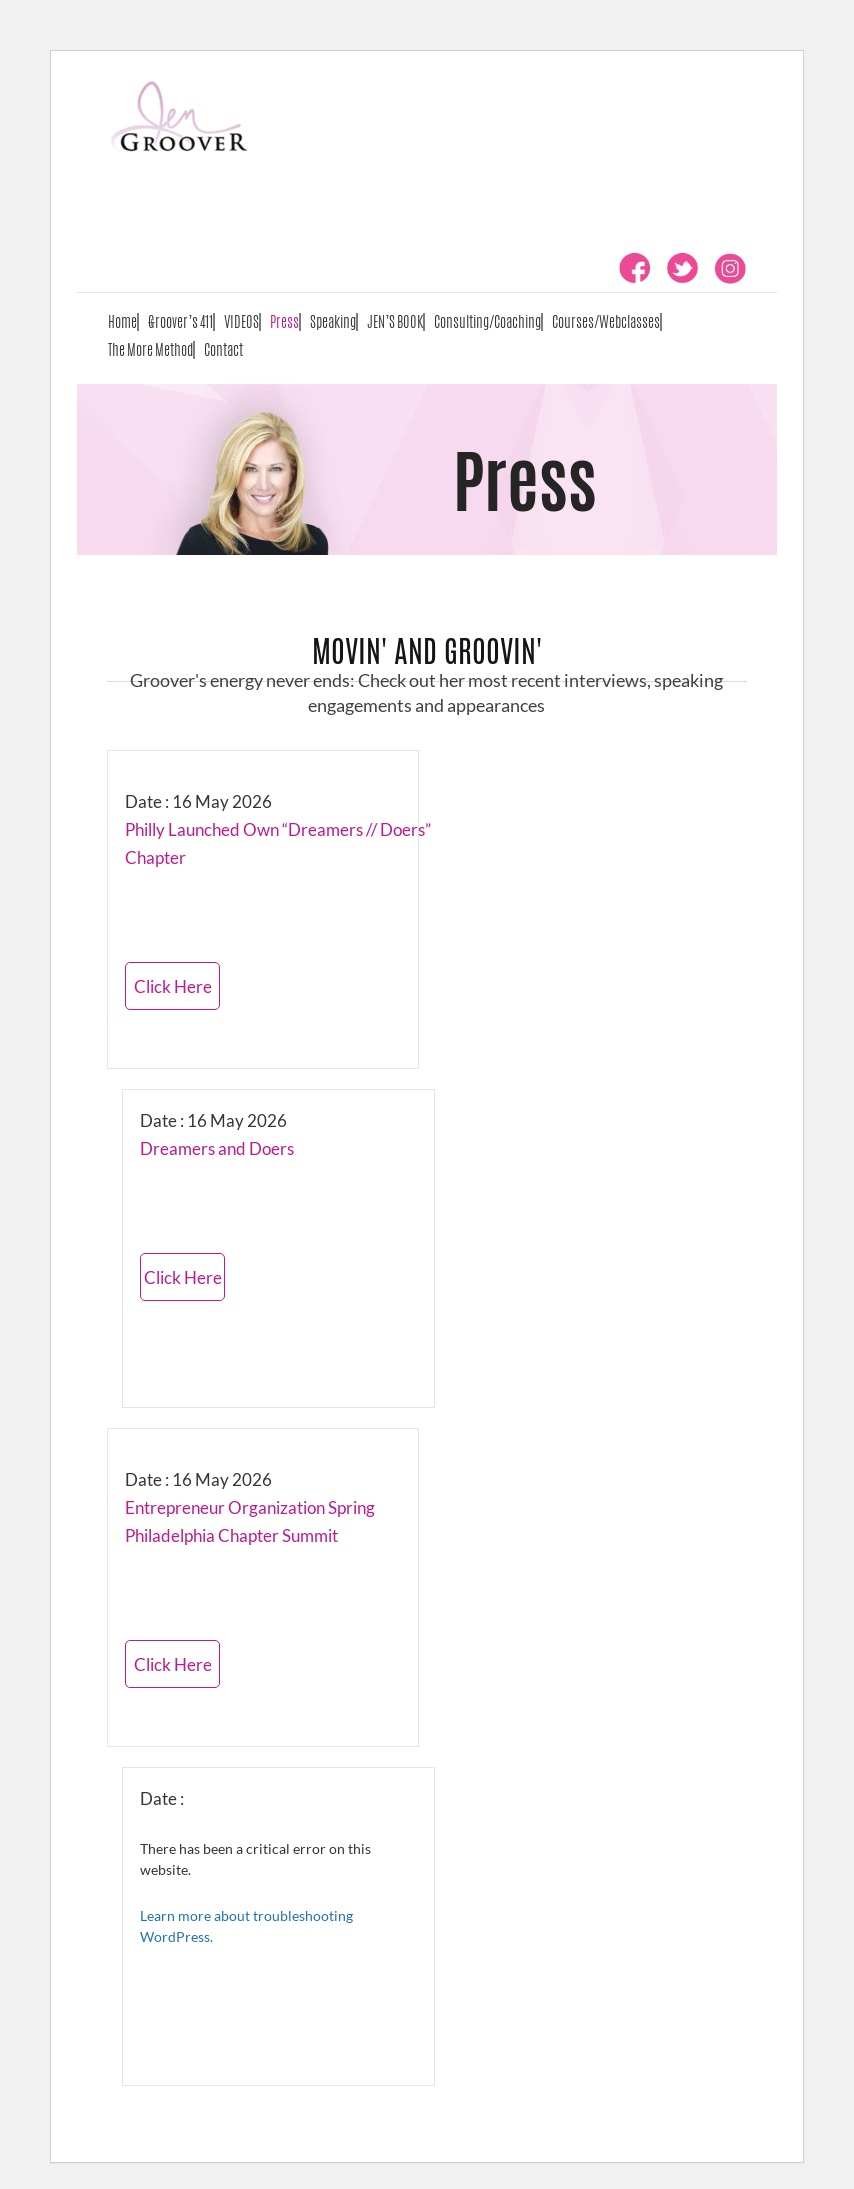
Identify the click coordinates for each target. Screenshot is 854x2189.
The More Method (150, 349)
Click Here (173, 986)
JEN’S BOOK (395, 321)
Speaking (333, 321)
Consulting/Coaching (487, 321)
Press (284, 321)
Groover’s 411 (180, 321)
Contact (223, 349)
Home (122, 321)
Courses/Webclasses (606, 321)
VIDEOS (241, 321)
